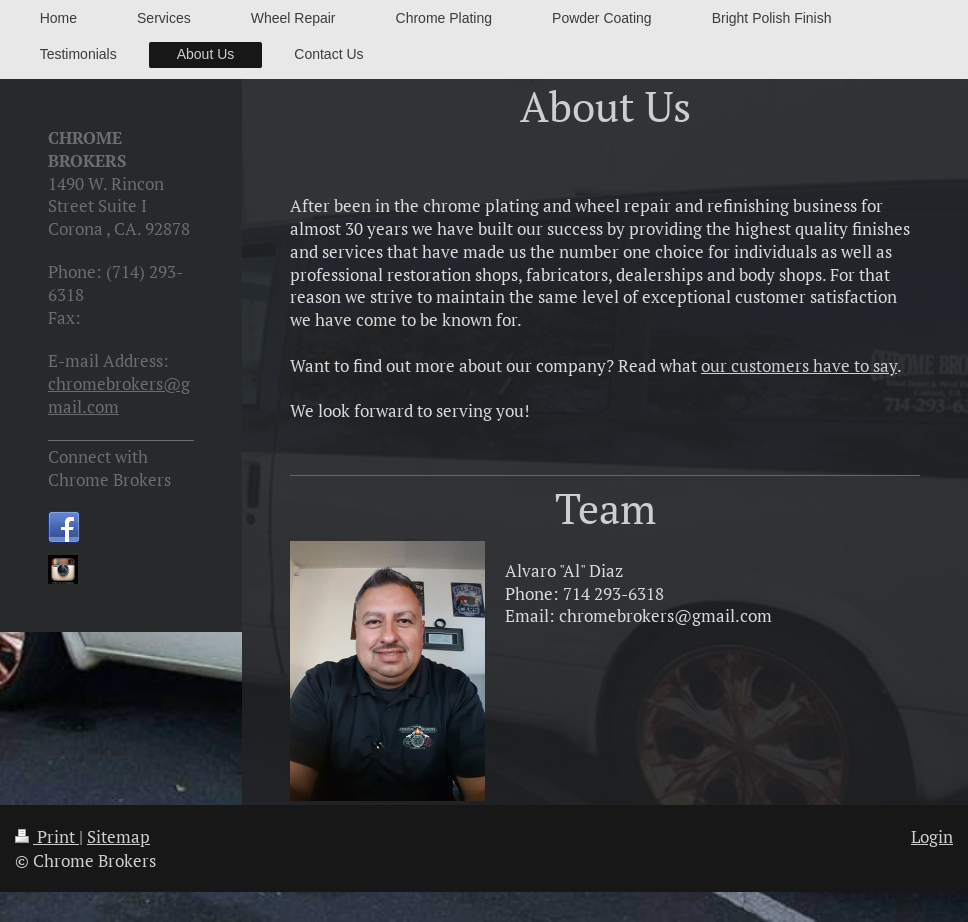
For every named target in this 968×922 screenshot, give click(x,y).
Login (932, 836)
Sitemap (118, 836)
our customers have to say (799, 365)
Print (47, 836)
